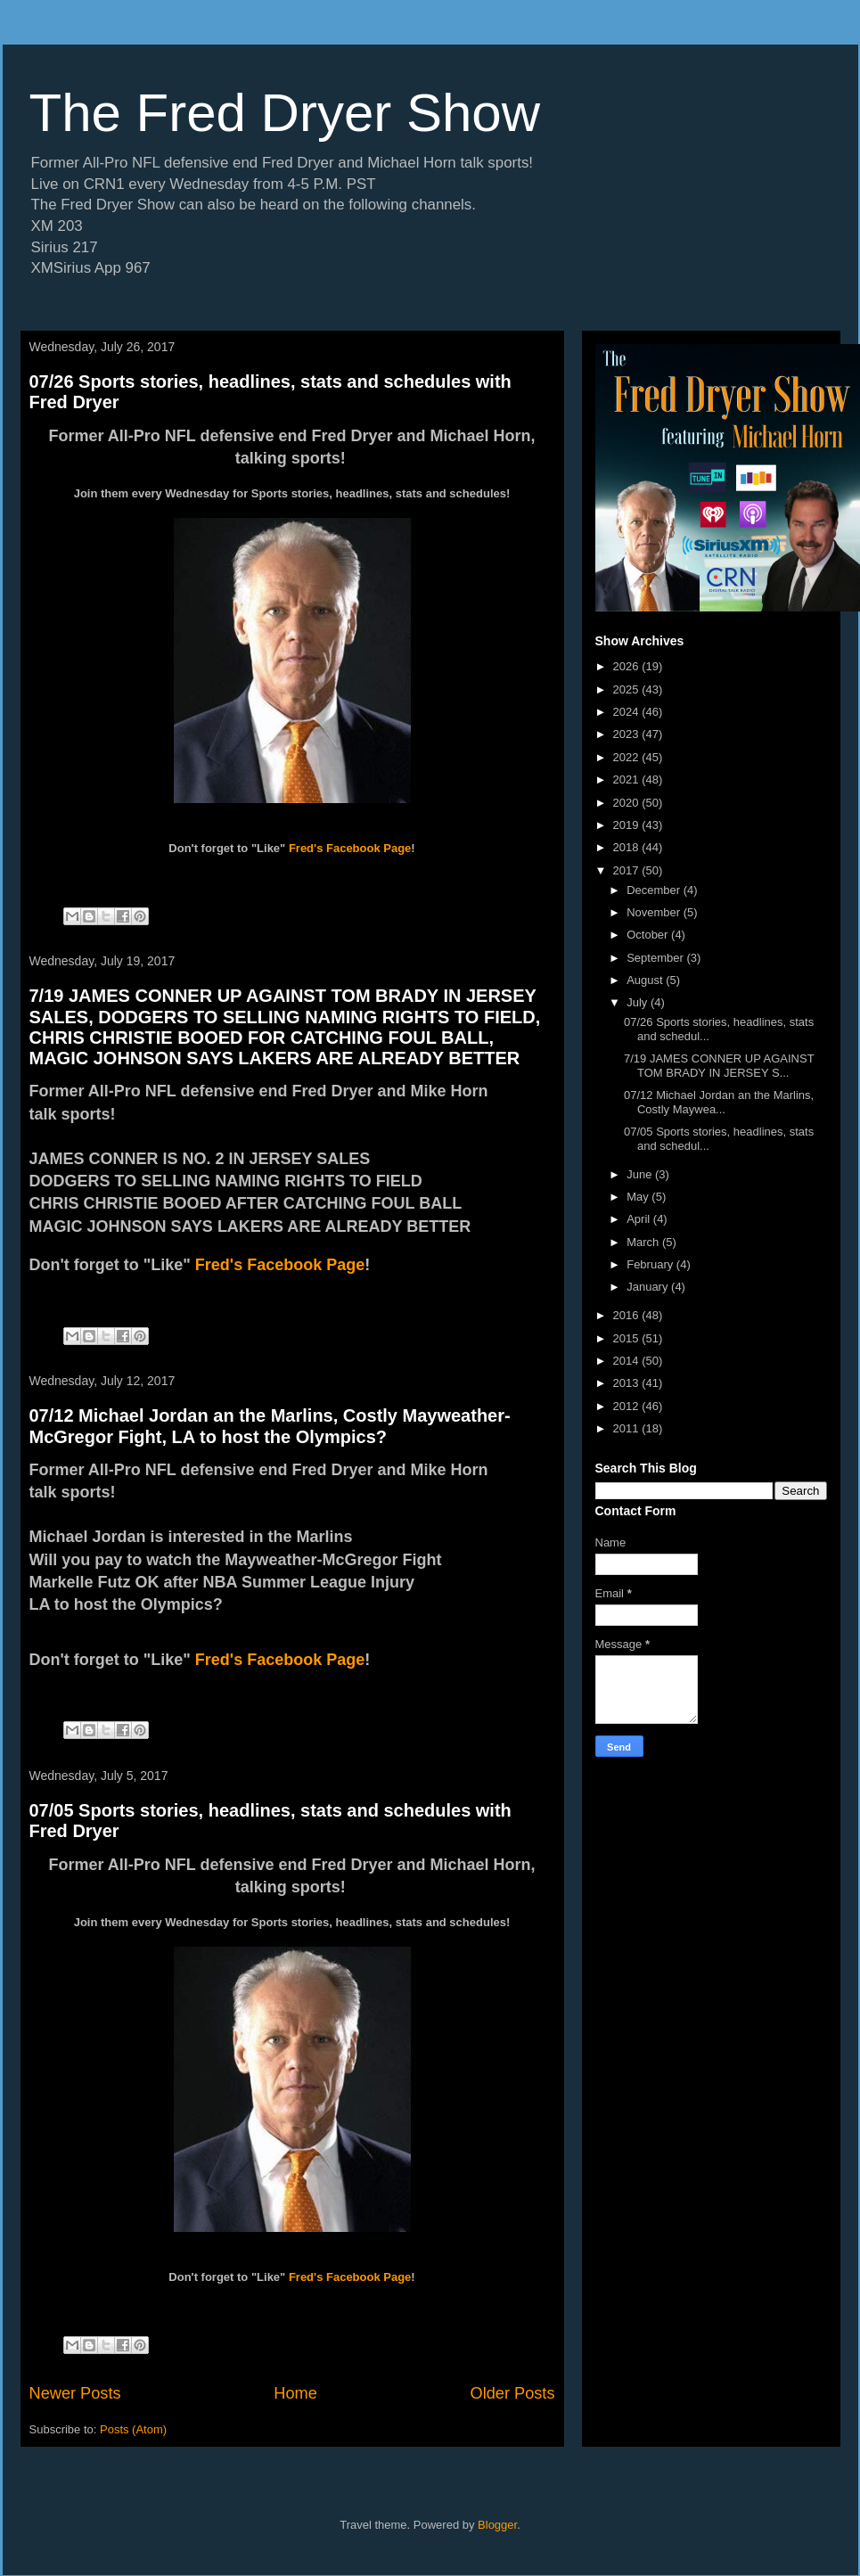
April (640, 1219)
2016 (628, 1315)
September (656, 957)
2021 (628, 779)
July (639, 1002)
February (651, 1264)
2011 (628, 1428)
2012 (628, 1406)
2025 (628, 689)
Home (295, 2393)
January (649, 1286)
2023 (628, 734)
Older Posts (512, 2393)
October (649, 934)
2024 (628, 711)
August (646, 980)
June (641, 1174)
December (655, 890)
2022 (628, 757)
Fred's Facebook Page (350, 848)
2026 (628, 666)
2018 (628, 847)
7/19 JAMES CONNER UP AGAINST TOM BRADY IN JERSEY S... (719, 1065)
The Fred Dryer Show (285, 113)
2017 (628, 870)
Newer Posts (75, 2393)
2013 (628, 1383)
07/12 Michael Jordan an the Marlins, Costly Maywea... (719, 1102)
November (655, 912)
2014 (628, 1360)
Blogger (497, 2524)
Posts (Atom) (133, 2429)
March (644, 1242)
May (639, 1196)
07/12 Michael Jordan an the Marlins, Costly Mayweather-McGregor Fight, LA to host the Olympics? (270, 1426)
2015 (628, 1338)
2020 (628, 802)
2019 (628, 825)
